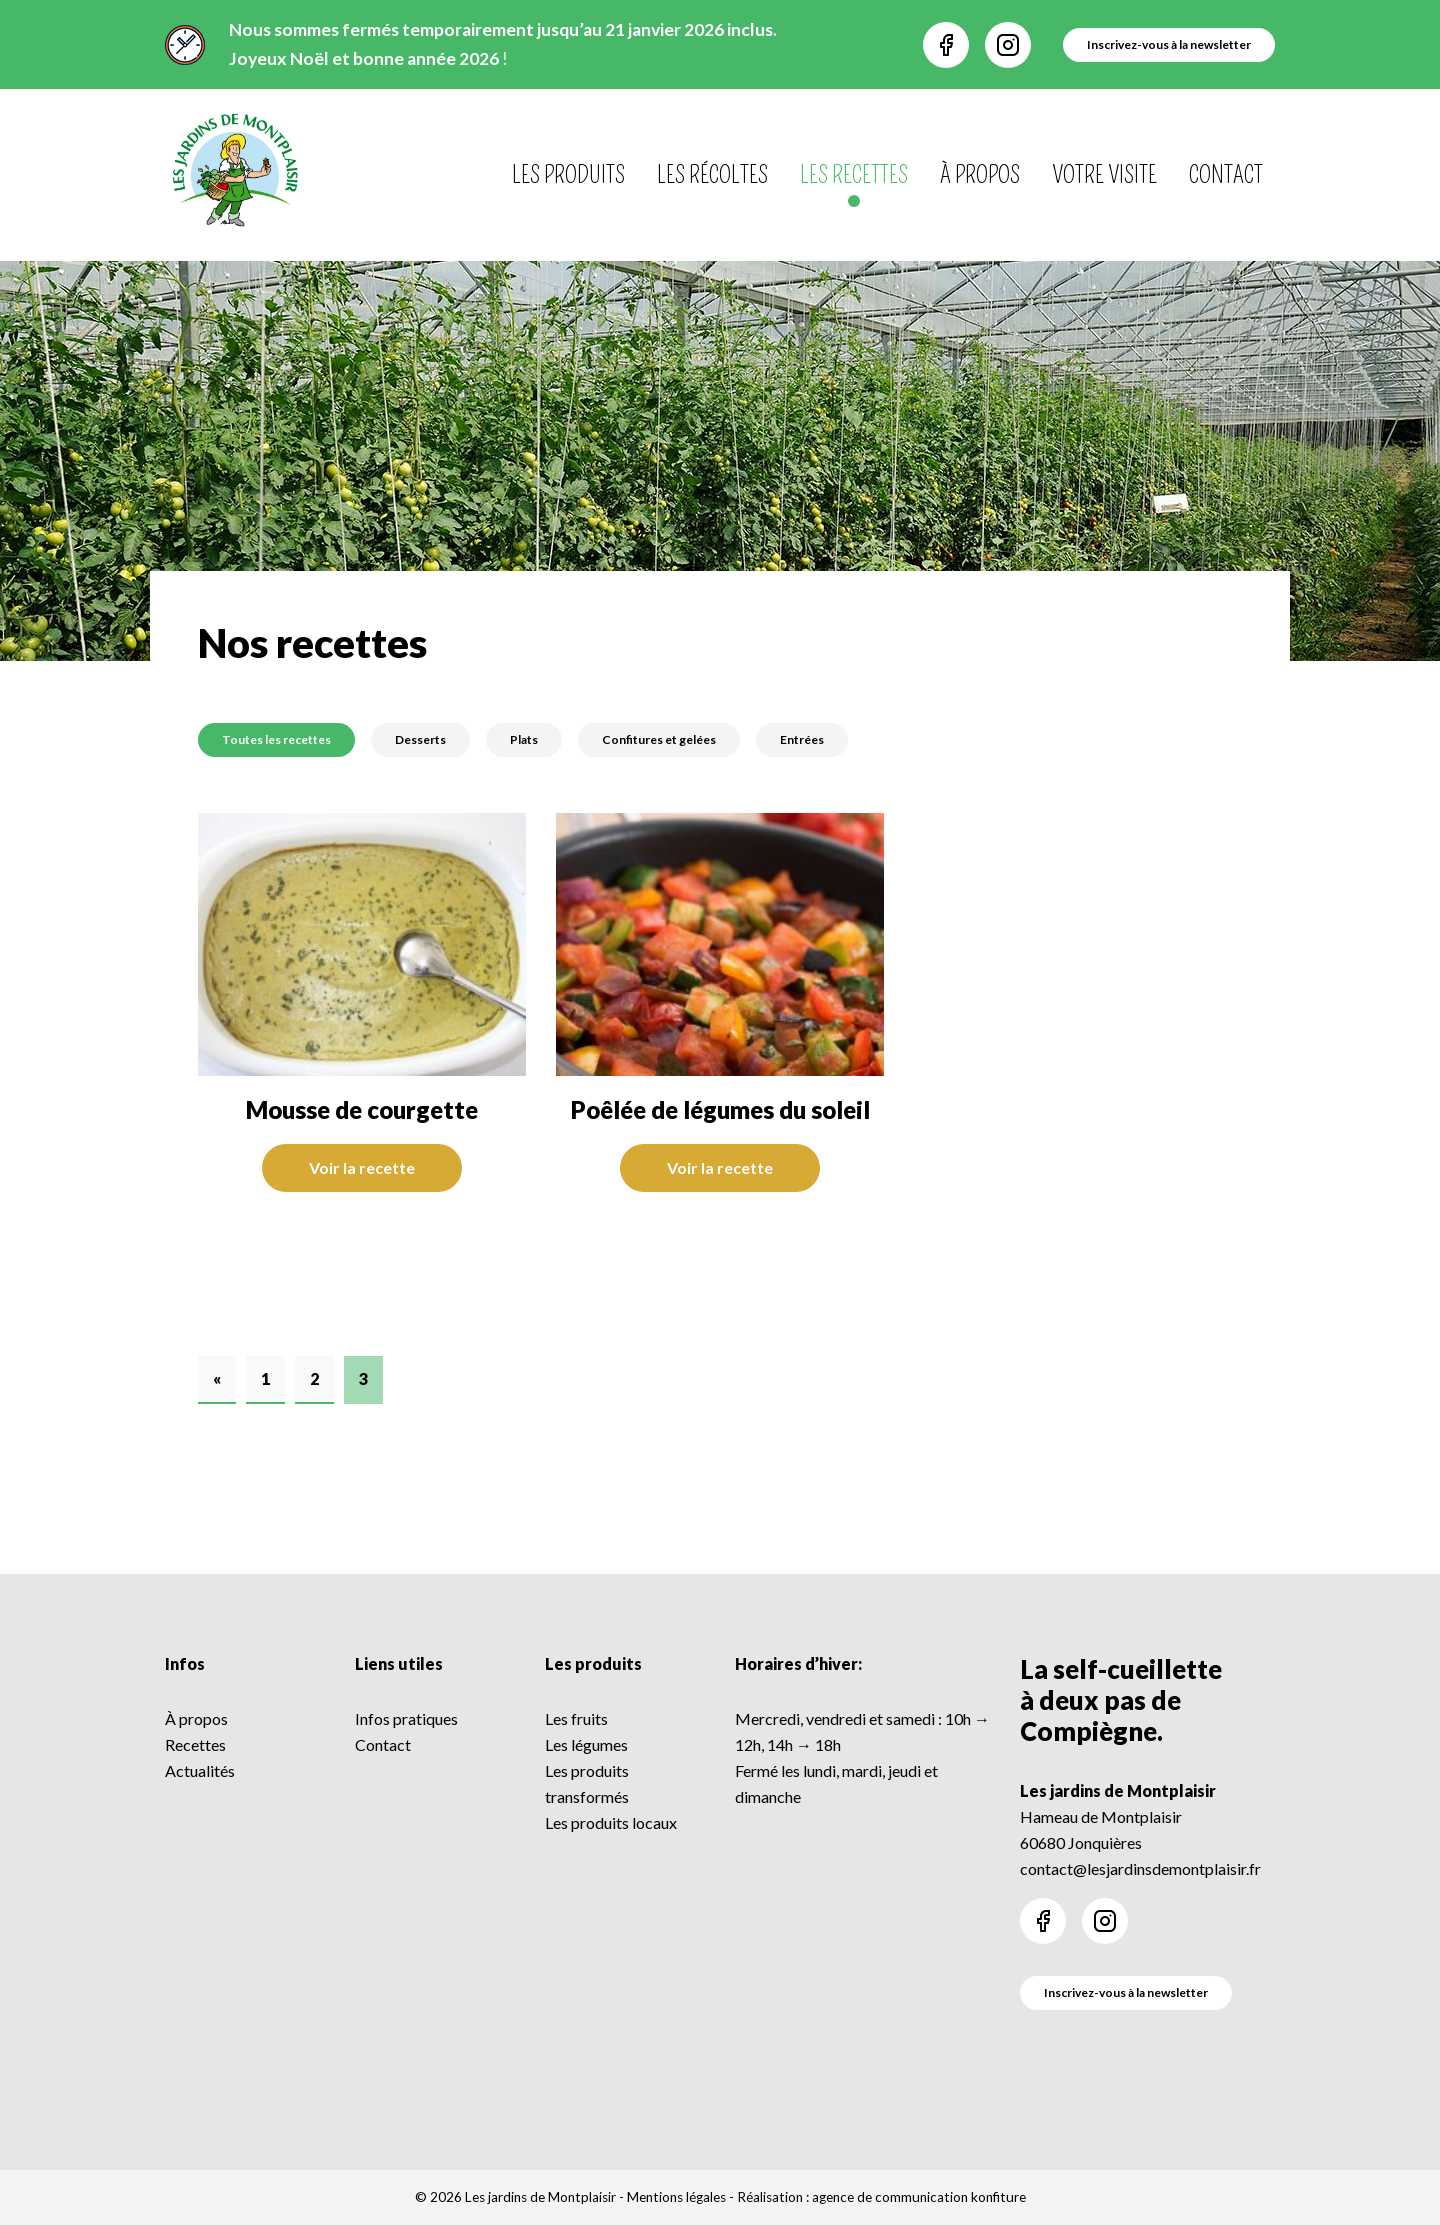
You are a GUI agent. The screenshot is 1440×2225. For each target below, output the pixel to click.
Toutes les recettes (276, 739)
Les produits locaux (611, 1822)
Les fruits (576, 1718)
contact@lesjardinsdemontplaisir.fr (1140, 1868)
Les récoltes (712, 175)
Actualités (200, 1770)
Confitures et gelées (659, 739)
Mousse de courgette (362, 1109)
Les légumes (586, 1744)
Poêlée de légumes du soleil (720, 1109)
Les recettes (854, 175)
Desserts (420, 739)
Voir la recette (362, 1167)
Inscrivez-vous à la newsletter (1126, 1992)
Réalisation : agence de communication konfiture (881, 2197)
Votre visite (1104, 175)
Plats (524, 739)
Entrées (802, 739)
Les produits (568, 175)
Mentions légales (676, 2197)
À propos (980, 175)
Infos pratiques (406, 1718)
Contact (1226, 175)
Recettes (195, 1744)
